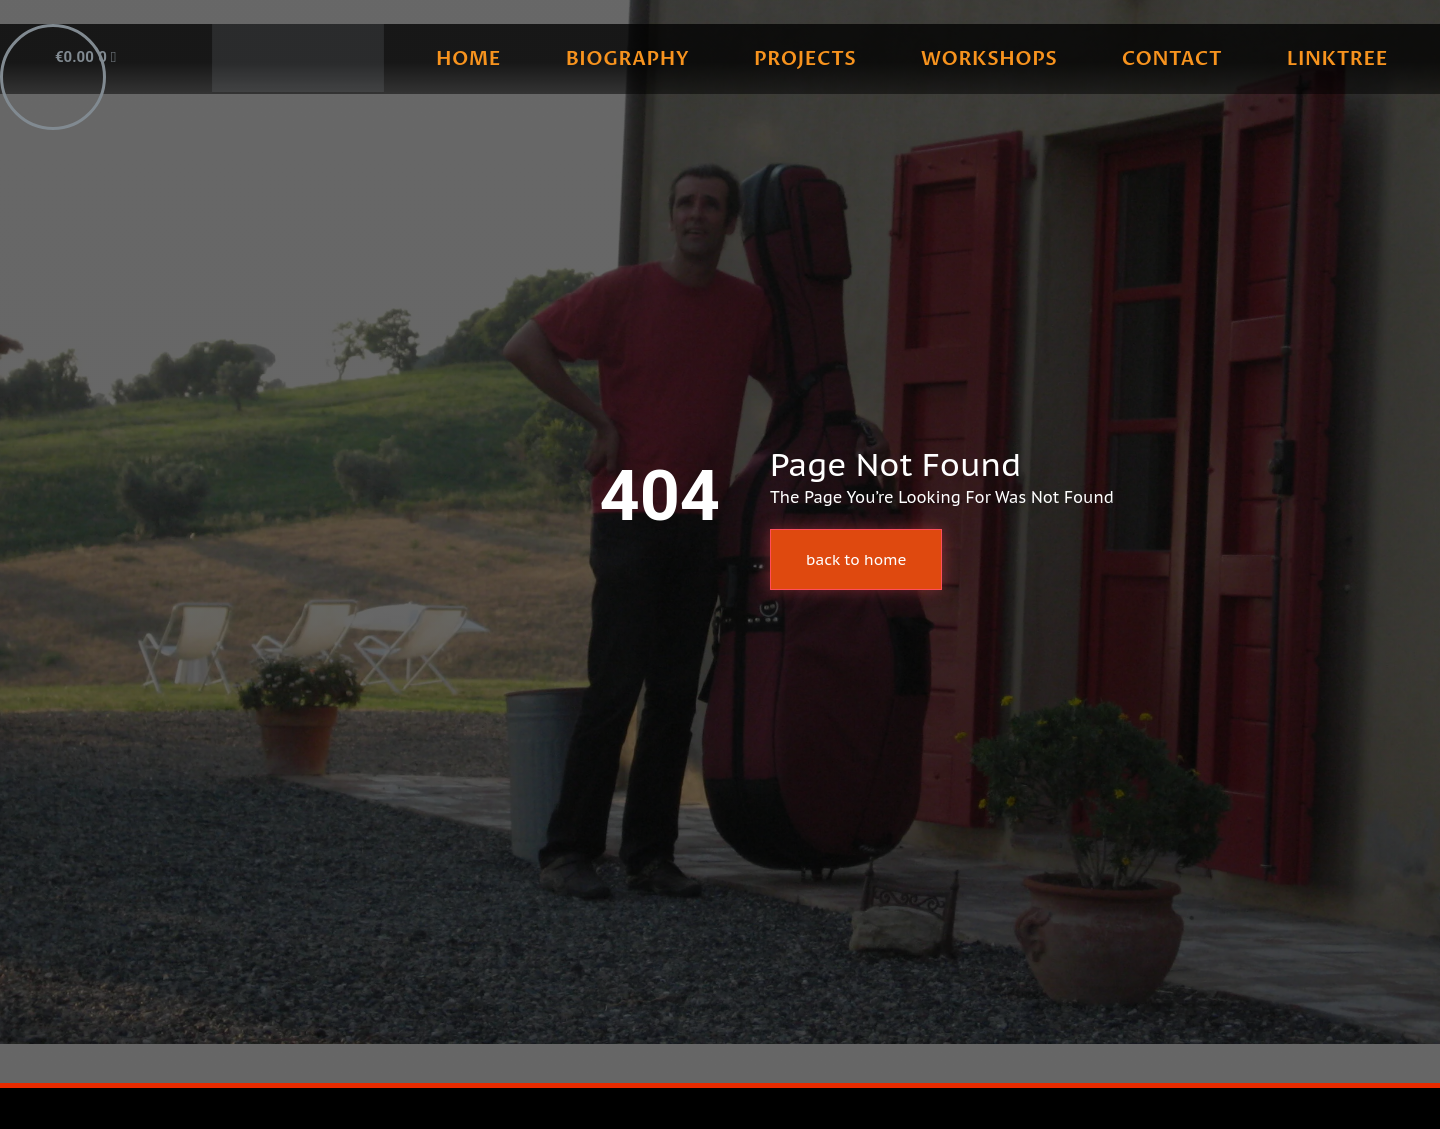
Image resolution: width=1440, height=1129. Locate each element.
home (468, 59)
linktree (1337, 59)
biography (628, 59)
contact (1172, 59)
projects (805, 59)
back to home (856, 559)
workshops (989, 59)
